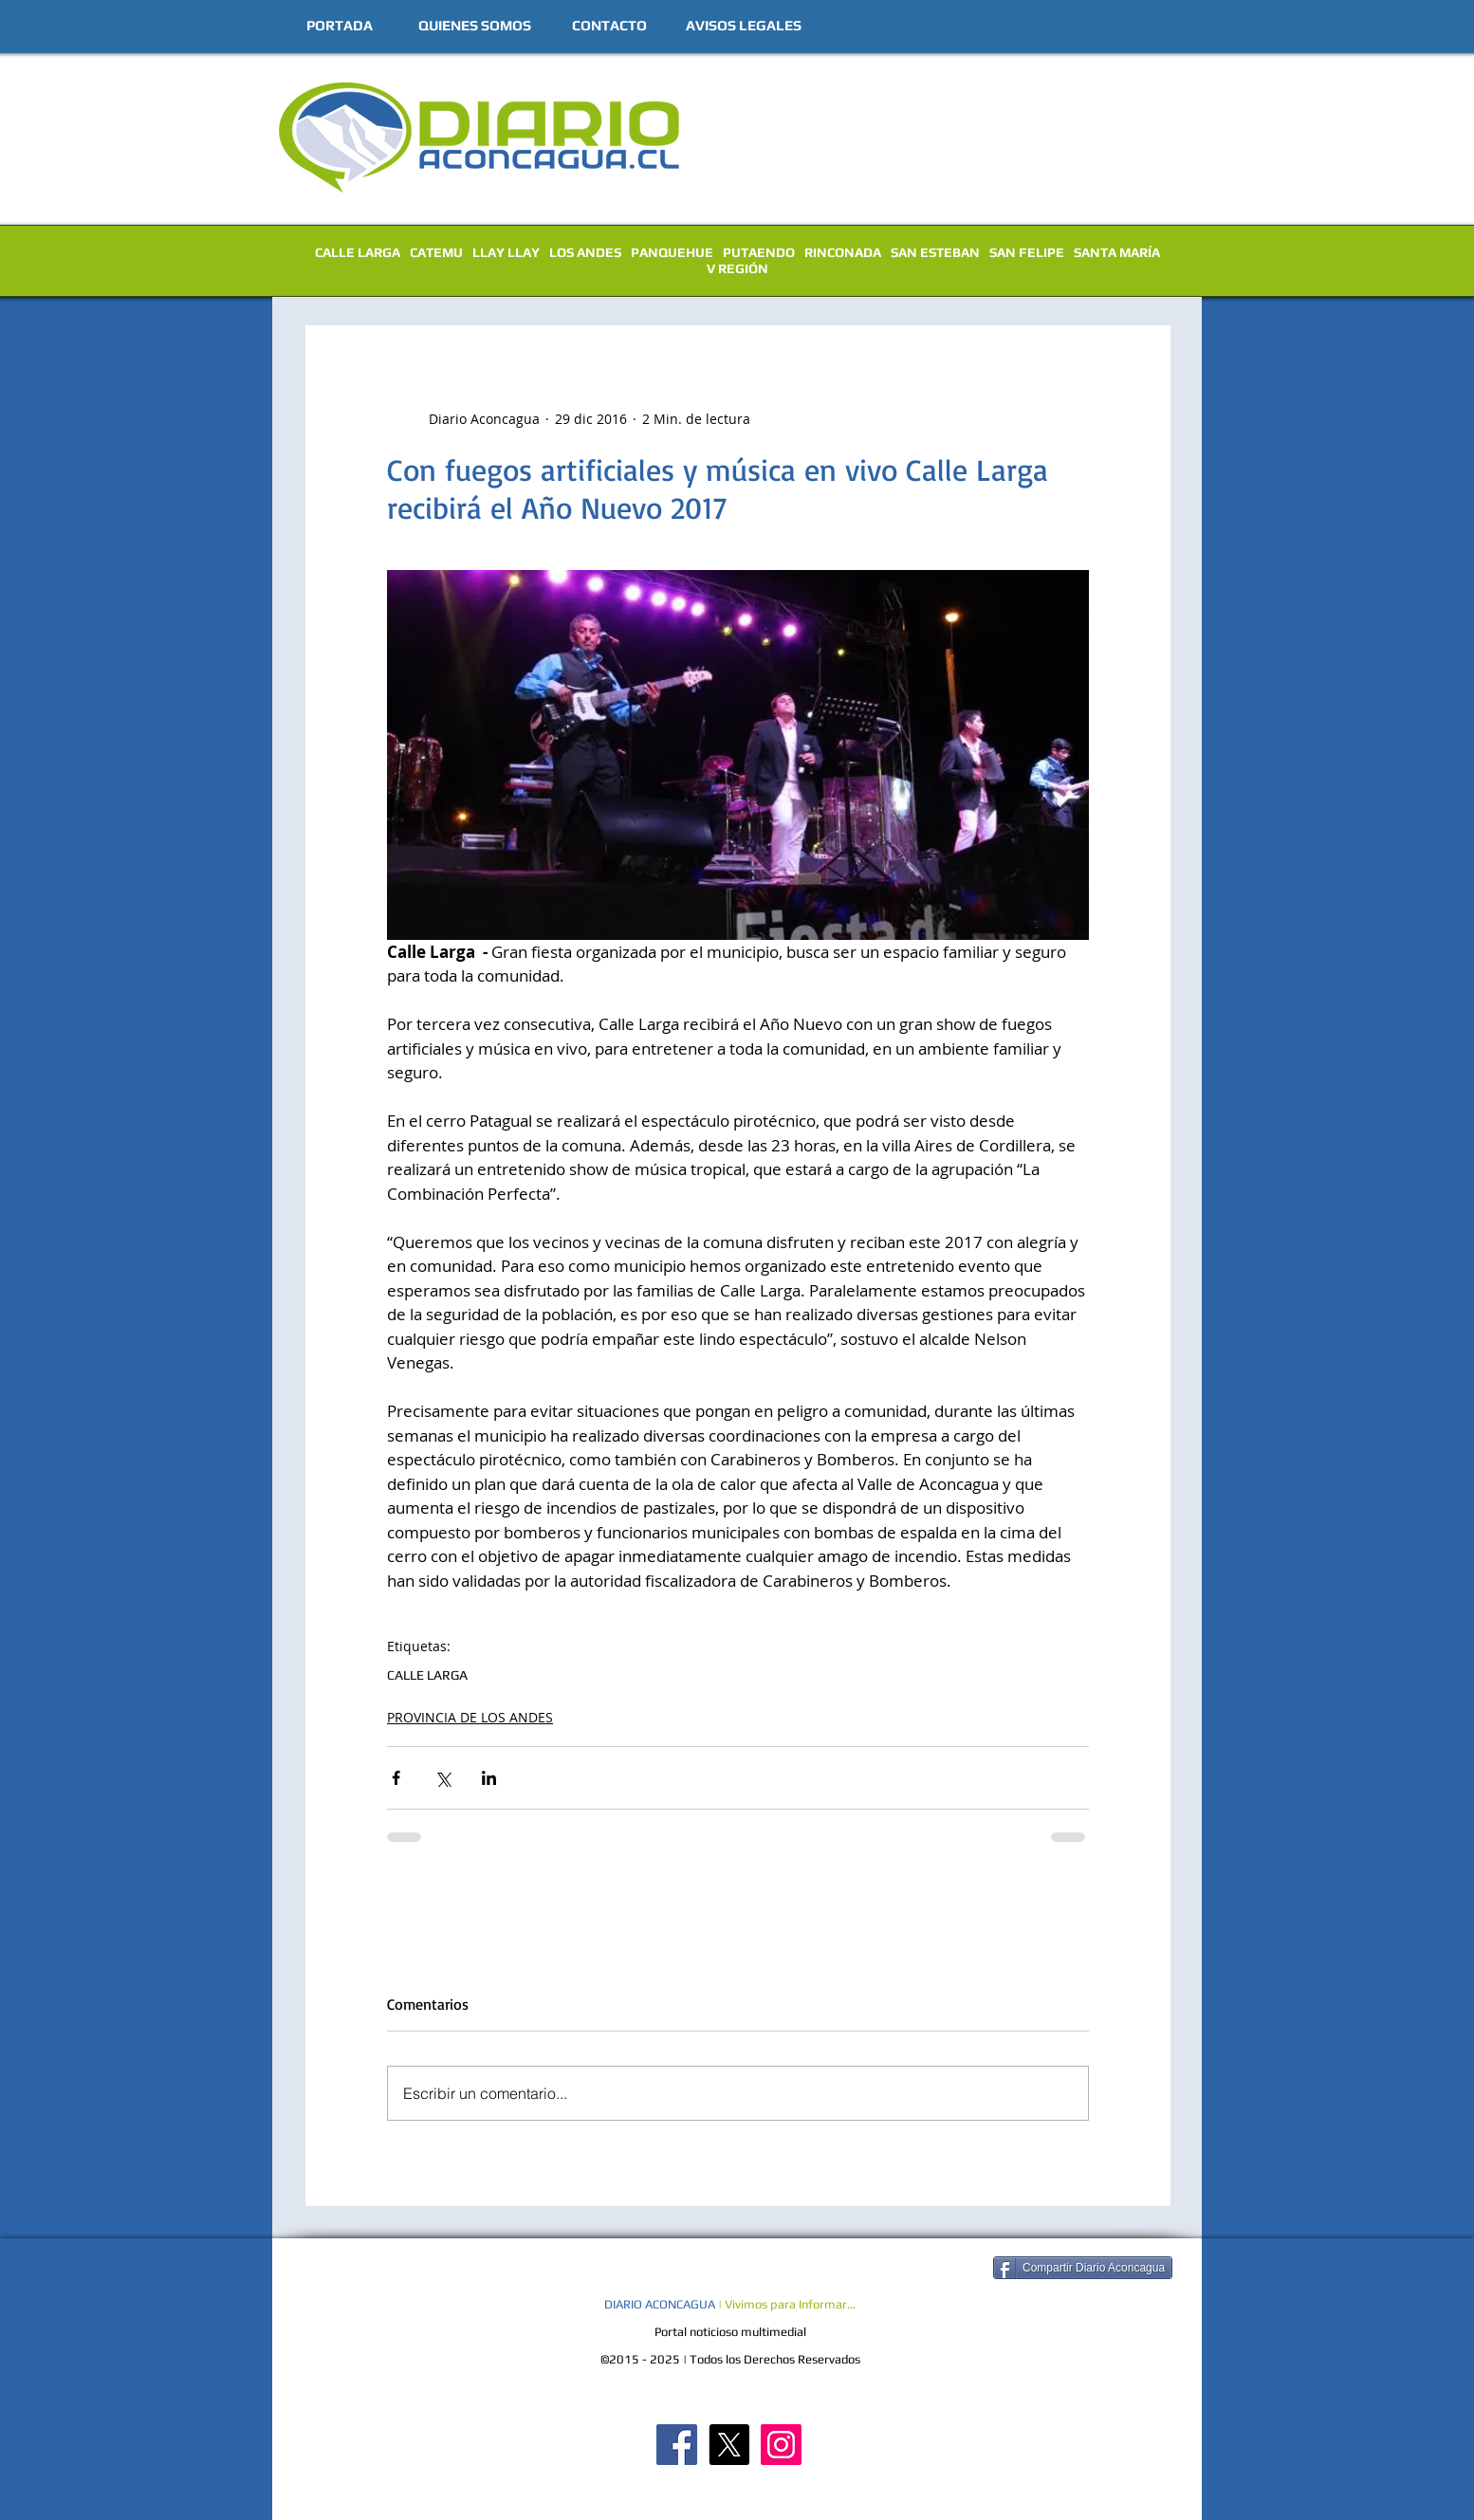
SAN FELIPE (1026, 252)
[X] (729, 2444)
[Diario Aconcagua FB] (676, 2444)
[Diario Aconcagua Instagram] (781, 2444)
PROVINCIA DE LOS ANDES (470, 1717)
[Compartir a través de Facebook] (396, 1778)
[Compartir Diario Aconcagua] (1082, 2267)
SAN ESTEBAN (935, 252)
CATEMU (436, 252)
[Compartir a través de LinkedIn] (489, 1778)
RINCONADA (842, 252)
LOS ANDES (585, 252)
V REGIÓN (737, 268)
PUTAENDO (759, 252)
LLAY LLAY (506, 252)
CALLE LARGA (357, 252)
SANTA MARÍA (1117, 252)
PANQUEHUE (672, 252)
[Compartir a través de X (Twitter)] (442, 1778)
